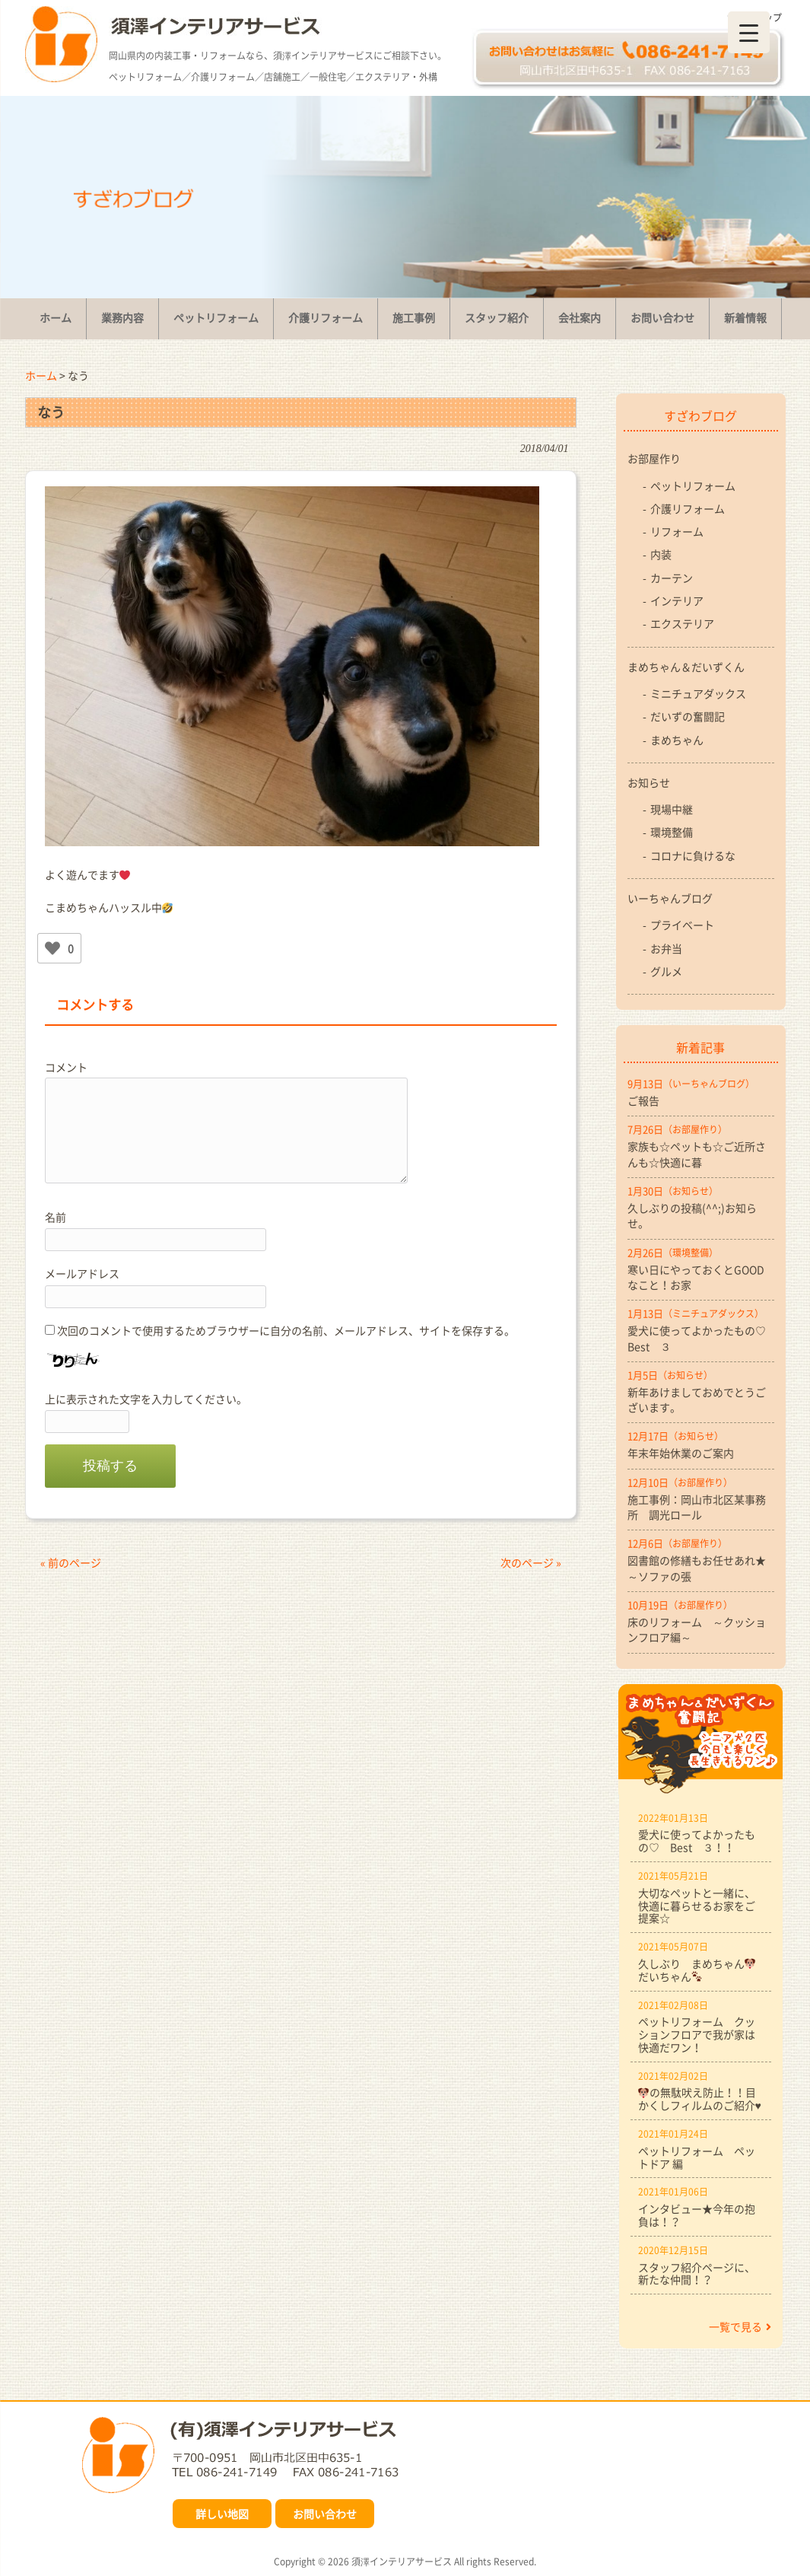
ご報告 (643, 1100)
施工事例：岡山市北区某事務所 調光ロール (696, 1507)
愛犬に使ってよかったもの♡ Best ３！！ (696, 1840)
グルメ (666, 971)
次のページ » (530, 1562)
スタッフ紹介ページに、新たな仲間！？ (696, 2273)
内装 (661, 554)
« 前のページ (70, 1562)
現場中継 (671, 809)
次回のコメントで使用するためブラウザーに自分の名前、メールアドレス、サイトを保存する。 (286, 1330)
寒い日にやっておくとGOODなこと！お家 (695, 1277)
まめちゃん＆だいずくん (686, 666)
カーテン (671, 577)
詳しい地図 (222, 2513)
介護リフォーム (687, 508)
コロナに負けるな (692, 855)
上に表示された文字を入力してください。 (146, 1398)
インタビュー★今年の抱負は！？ (696, 2215)
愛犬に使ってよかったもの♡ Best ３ (700, 1338)
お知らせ (648, 782)
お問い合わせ (325, 2513)
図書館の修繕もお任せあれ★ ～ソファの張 (700, 1567)
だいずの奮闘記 (687, 716)
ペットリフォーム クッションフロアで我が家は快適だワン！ (696, 2034)
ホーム (41, 375)
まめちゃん (677, 739)
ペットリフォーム (692, 485)
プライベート (682, 924)
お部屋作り (654, 458)
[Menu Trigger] (749, 32)
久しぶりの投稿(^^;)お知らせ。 (692, 1215)
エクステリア (682, 623)
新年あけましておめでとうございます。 (696, 1399)
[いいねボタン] (52, 948)
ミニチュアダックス (698, 693)
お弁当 (666, 948)
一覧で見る (740, 2326)
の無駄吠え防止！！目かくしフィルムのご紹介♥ (699, 2098)
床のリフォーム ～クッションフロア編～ (696, 1629)
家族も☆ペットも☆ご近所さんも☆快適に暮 (696, 1153)
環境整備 (671, 831)
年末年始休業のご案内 (680, 1452)
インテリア (677, 600)
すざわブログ (700, 415)
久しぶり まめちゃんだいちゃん (697, 1970)
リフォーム (677, 531)
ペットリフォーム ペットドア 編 (696, 2157)
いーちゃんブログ (670, 898)
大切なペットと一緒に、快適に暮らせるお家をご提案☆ (696, 1905)
